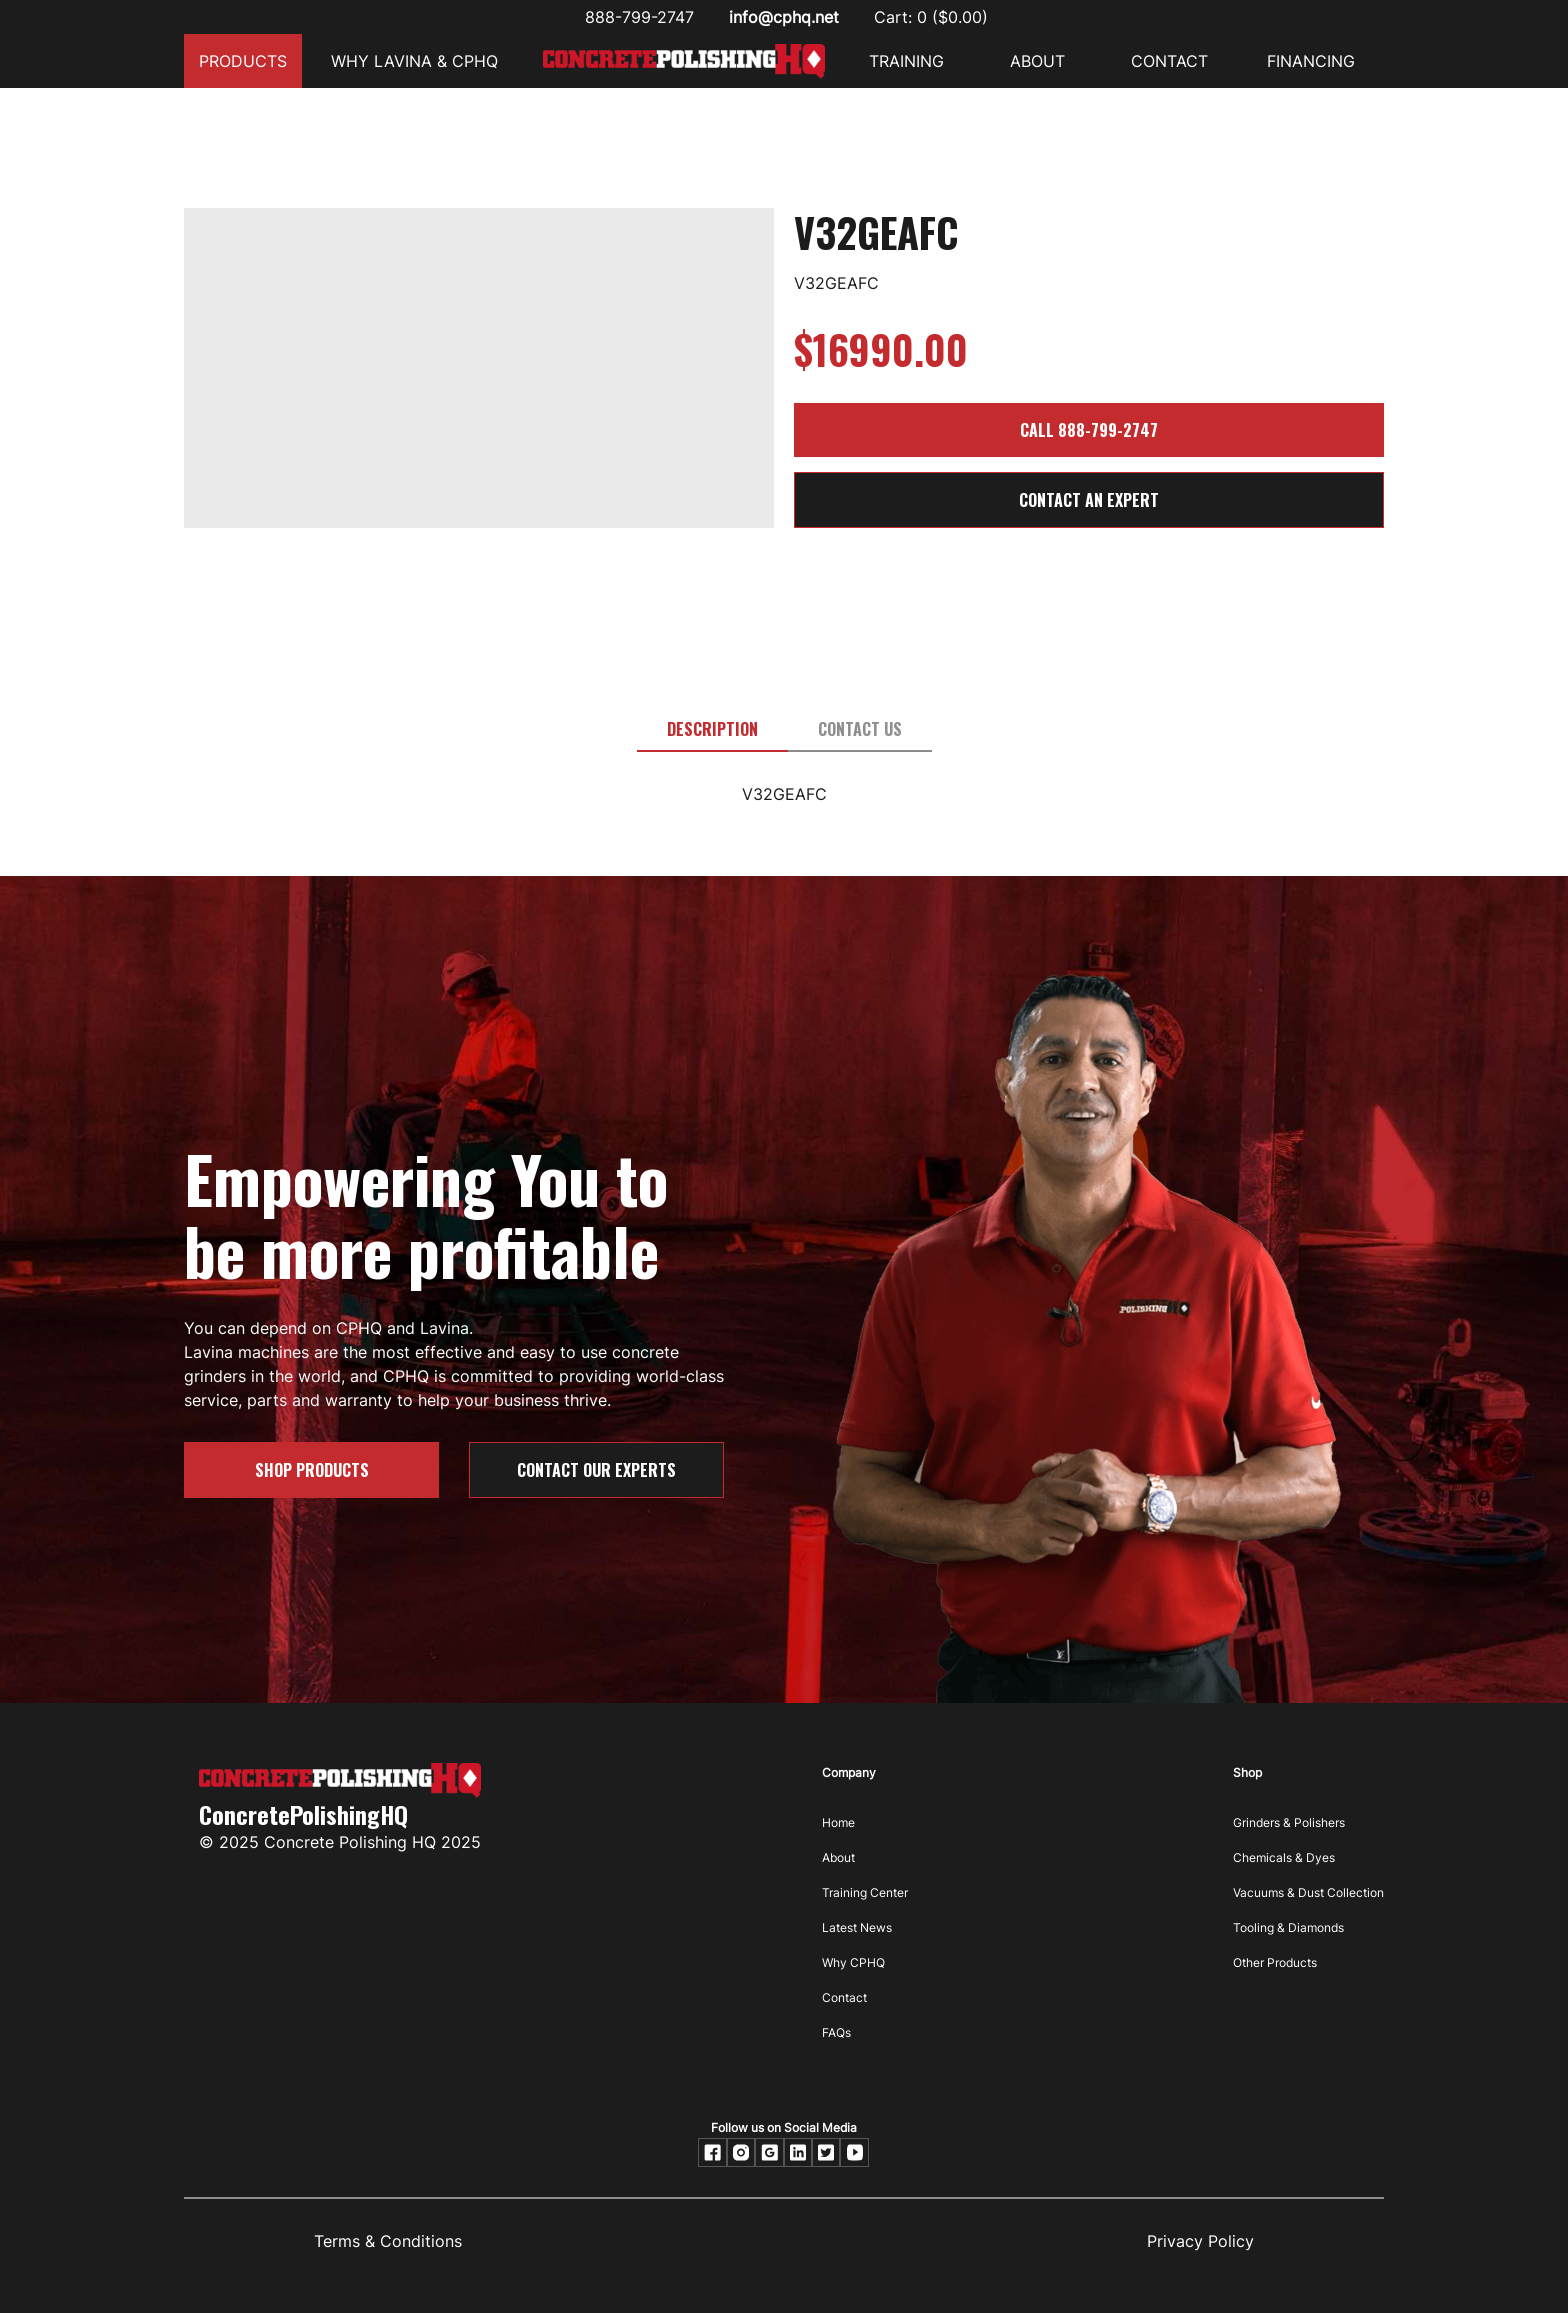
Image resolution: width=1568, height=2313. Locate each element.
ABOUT (1037, 61)
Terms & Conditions (388, 2241)
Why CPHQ (853, 1962)
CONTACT (1169, 61)
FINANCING (1311, 61)
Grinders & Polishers (1289, 1822)
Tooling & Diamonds (1288, 1927)
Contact (844, 1997)
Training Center (865, 1892)
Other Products (1275, 1962)
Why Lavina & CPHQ (414, 61)
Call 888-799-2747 (1089, 430)
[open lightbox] (479, 235)
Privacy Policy (1200, 2241)
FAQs (836, 2032)
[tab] (712, 730)
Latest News (857, 1927)
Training (906, 61)
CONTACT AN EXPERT (1089, 500)
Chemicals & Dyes (1284, 1857)
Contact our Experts (596, 1470)
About (838, 1857)
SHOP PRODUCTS (312, 1470)
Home (838, 1822)
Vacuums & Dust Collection (1308, 1892)
